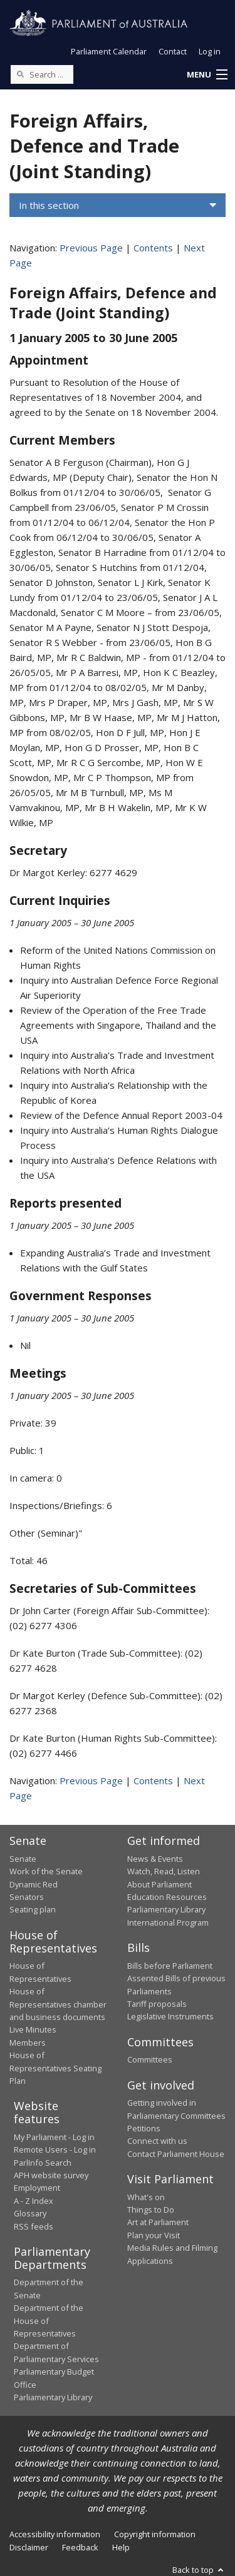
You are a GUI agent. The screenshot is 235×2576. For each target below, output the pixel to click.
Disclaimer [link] (28, 2547)
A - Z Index (33, 2200)
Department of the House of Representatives (48, 2320)
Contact (173, 51)
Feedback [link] (80, 2547)
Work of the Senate (46, 1871)
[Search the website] (42, 74)
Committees (149, 2059)
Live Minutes (32, 2029)
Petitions (143, 2128)
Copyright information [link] (155, 2534)
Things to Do (150, 2209)
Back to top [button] (199, 2569)
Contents (153, 247)
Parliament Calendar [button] (109, 51)
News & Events (155, 1858)
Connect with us (157, 2140)
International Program (168, 1922)
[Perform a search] (20, 73)
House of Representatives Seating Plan (55, 2067)
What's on (146, 2197)
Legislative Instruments (170, 2016)
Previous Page (91, 247)
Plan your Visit (153, 2235)
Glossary (30, 2213)
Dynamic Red (33, 1884)
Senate (22, 1858)
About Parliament (159, 1884)
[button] (207, 75)
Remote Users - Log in (55, 2149)
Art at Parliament (158, 2222)
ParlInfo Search (42, 2162)
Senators (26, 1896)
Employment (37, 2187)
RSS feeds (33, 2226)
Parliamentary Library (166, 1909)
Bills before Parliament (169, 1965)
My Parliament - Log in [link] (54, 2137)
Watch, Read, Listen (163, 1871)
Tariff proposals (157, 2003)
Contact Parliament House (175, 2153)
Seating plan (32, 1909)
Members (27, 2042)
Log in (210, 51)
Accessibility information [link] (54, 2534)
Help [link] (121, 2547)
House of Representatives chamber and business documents (58, 2004)
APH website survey (51, 2175)
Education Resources (167, 1896)
